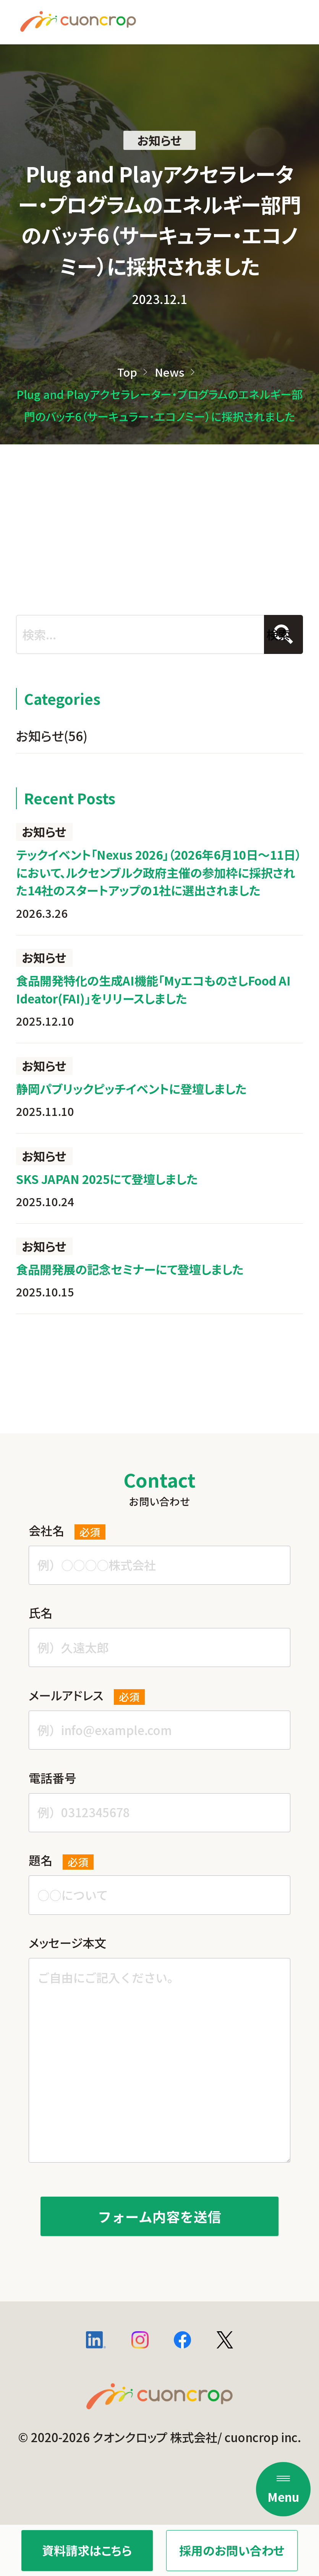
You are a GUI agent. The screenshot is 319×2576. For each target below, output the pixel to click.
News (169, 372)
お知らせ (51, 735)
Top (127, 372)
